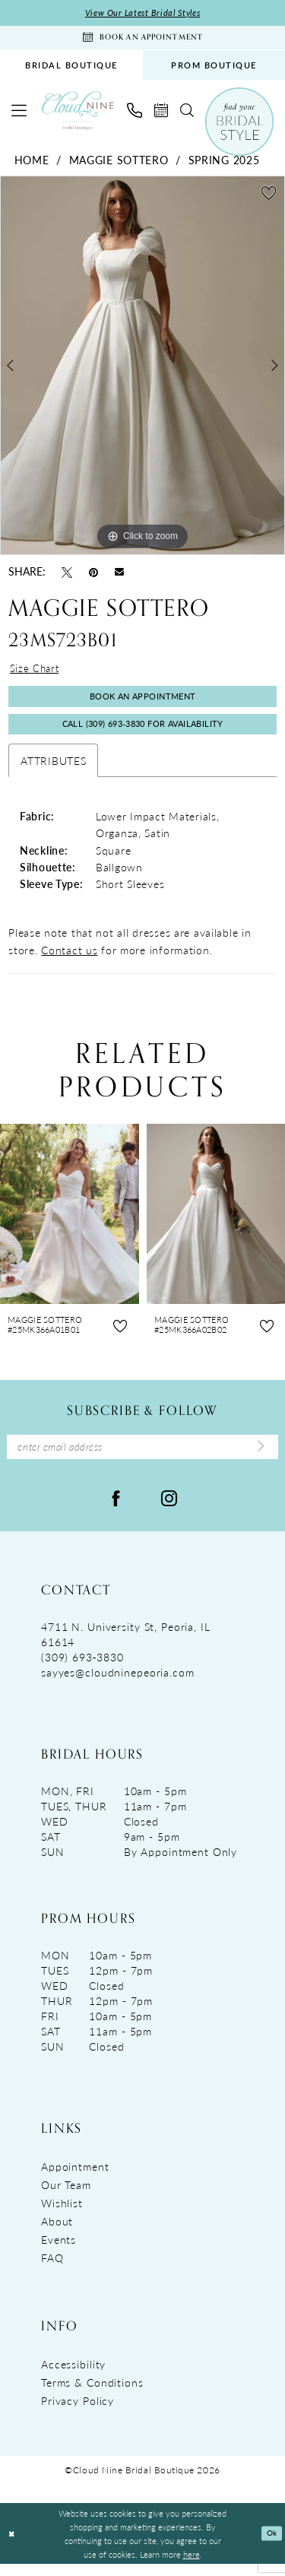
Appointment (75, 2179)
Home (31, 162)
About (57, 2233)
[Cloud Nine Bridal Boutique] (77, 114)
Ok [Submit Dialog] (270, 2546)
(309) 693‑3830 (82, 1669)
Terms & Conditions (92, 2395)
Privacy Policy (77, 2413)
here (191, 2566)
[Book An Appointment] (142, 40)
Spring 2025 (224, 162)
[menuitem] (71, 69)
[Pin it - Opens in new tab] (93, 575)
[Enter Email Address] (142, 1458)
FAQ (52, 2270)
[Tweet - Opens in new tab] (67, 575)
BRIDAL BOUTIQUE (71, 69)
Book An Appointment (142, 702)
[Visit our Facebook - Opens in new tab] (116, 1509)
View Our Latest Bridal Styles (142, 13)
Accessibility (73, 2376)
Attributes (53, 770)
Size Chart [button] (36, 672)
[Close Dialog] (12, 2546)
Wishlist (62, 2215)
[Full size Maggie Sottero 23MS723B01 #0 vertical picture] (142, 368)
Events (58, 2252)
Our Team (66, 2197)
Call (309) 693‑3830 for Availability (143, 732)
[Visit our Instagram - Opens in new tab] (169, 1509)
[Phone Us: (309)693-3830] (134, 114)
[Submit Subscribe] (258, 1458)
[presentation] (69, 1224)
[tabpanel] (142, 368)
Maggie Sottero (119, 162)
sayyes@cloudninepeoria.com (118, 1684)
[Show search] (187, 114)
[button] (19, 114)
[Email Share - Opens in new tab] (119, 574)
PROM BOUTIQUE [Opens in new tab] (214, 69)
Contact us (69, 959)
